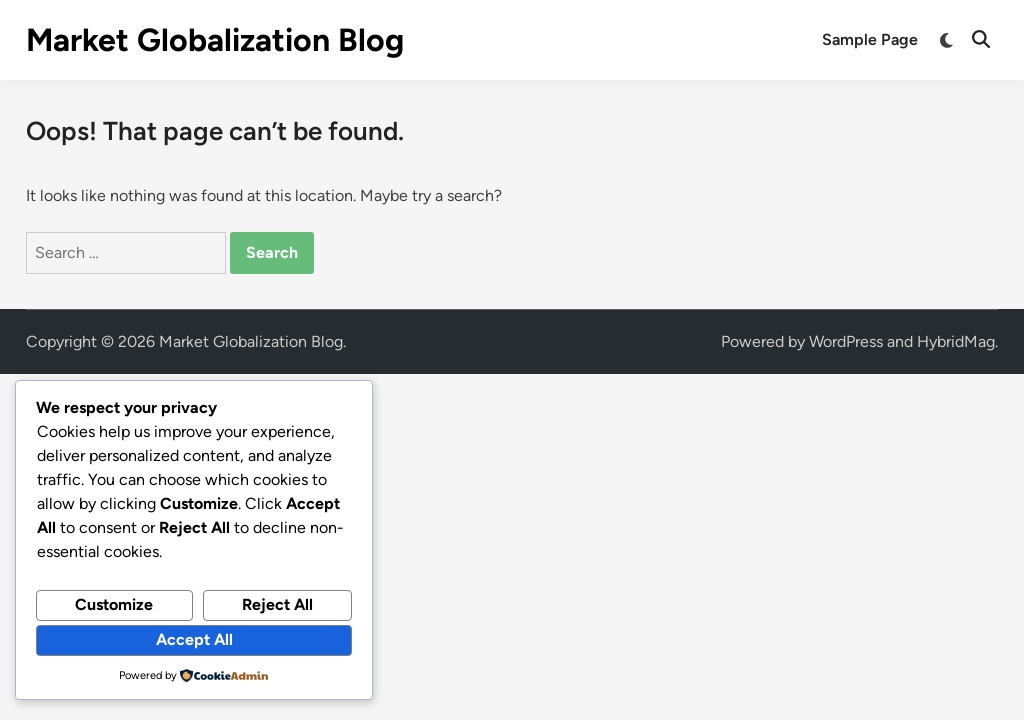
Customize (114, 604)
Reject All (277, 604)
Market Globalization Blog (215, 40)
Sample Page (870, 39)
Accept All (194, 639)
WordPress (846, 341)
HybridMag (956, 341)
